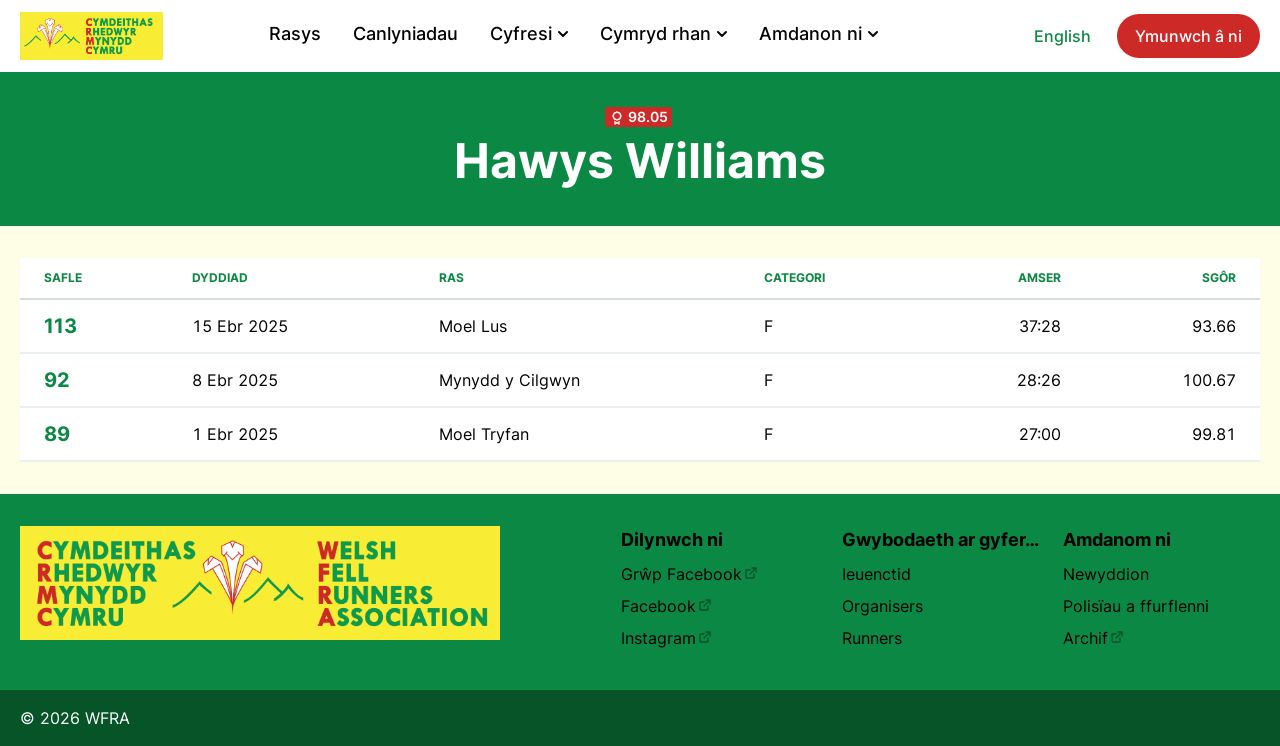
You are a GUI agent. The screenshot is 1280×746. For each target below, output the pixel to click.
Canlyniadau (405, 33)
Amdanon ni (818, 33)
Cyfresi (529, 33)
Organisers (882, 606)
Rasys (295, 33)
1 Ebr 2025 (235, 434)
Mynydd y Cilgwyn (509, 380)
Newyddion (1106, 574)
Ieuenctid (876, 574)
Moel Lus (473, 326)
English (1062, 36)
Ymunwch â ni (1188, 36)
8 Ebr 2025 (235, 380)
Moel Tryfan (484, 434)
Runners (872, 638)
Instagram (666, 638)
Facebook (666, 606)
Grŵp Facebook (689, 574)
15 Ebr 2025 (240, 326)
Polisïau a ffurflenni (1136, 606)
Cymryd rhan (663, 33)
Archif (1093, 638)
